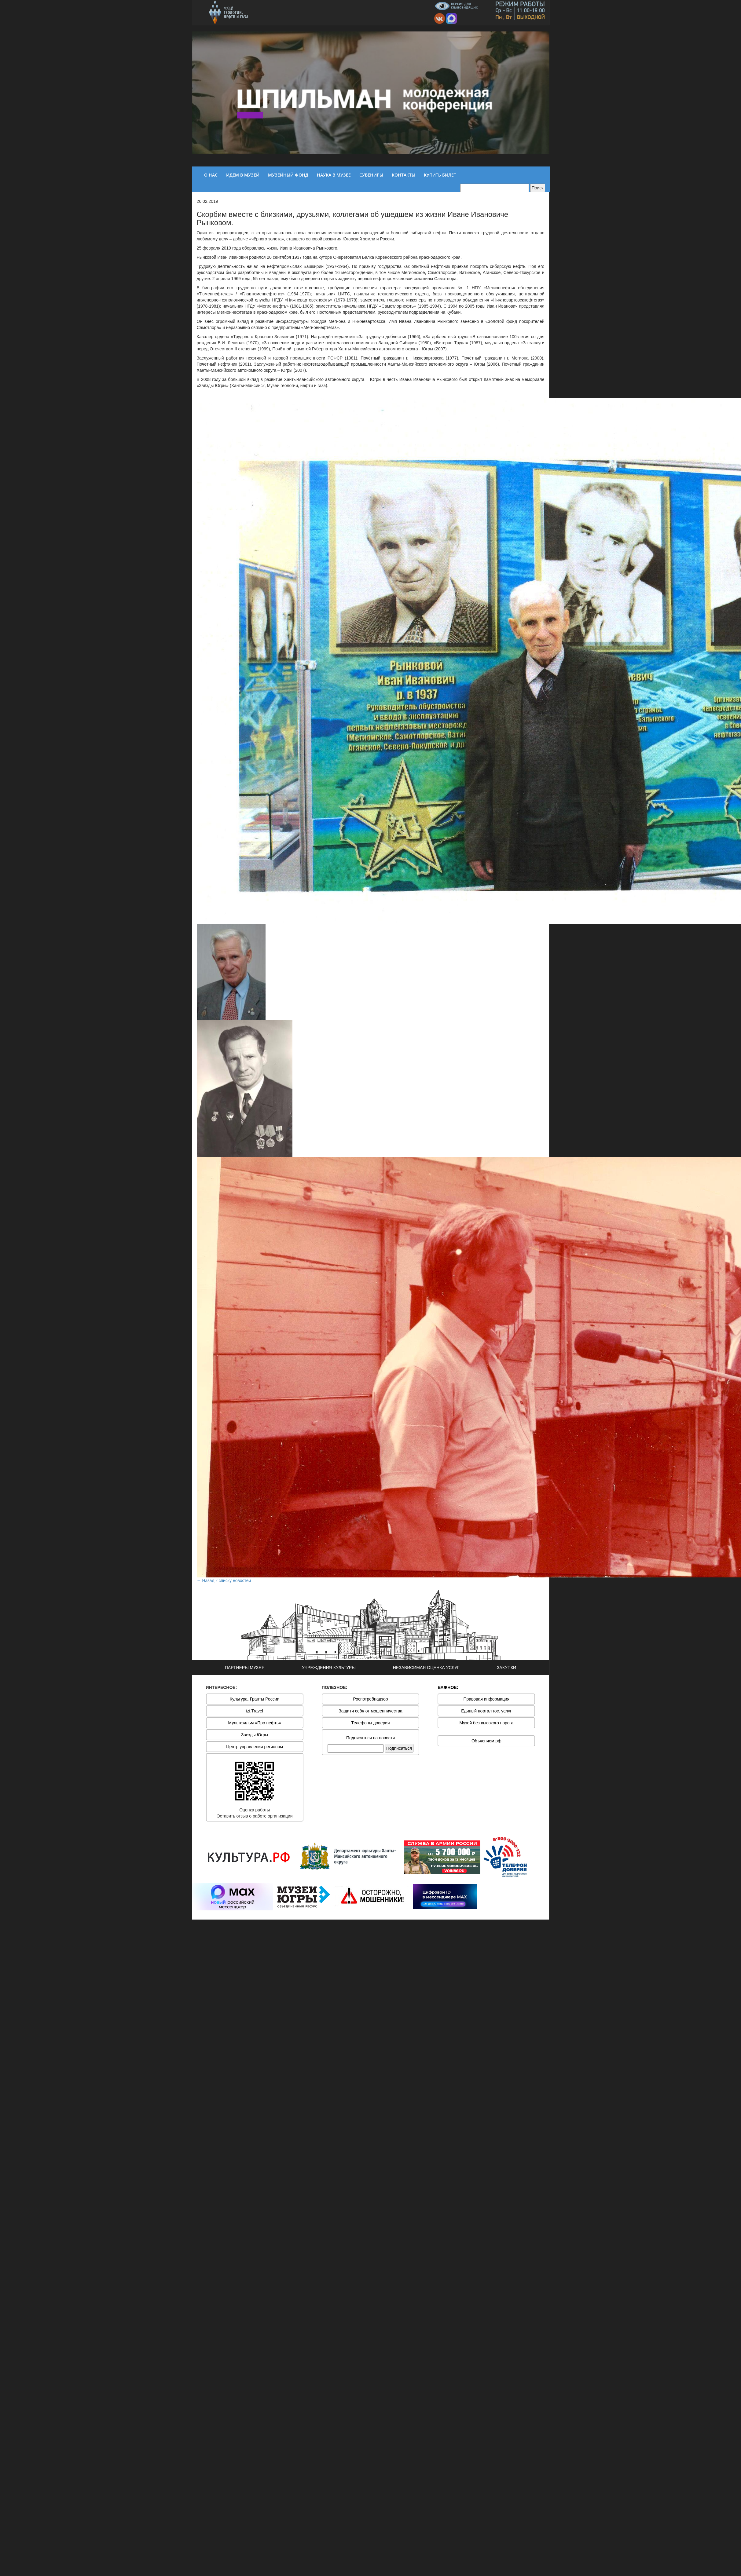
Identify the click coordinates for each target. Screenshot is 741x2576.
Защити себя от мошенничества (370, 1710)
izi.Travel (254, 1710)
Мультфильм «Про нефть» (254, 1722)
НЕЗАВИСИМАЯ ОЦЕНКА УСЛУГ (426, 1667)
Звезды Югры (254, 1734)
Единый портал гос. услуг (486, 1710)
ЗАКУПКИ (506, 1667)
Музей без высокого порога (486, 1722)
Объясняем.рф (486, 1740)
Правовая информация (486, 1699)
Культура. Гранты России (255, 1699)
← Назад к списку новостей (224, 1580)
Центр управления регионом (254, 1746)
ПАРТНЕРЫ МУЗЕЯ (245, 1667)
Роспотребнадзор (370, 1699)
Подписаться (399, 1748)
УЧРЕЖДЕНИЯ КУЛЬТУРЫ (329, 1667)
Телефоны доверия (370, 1722)
